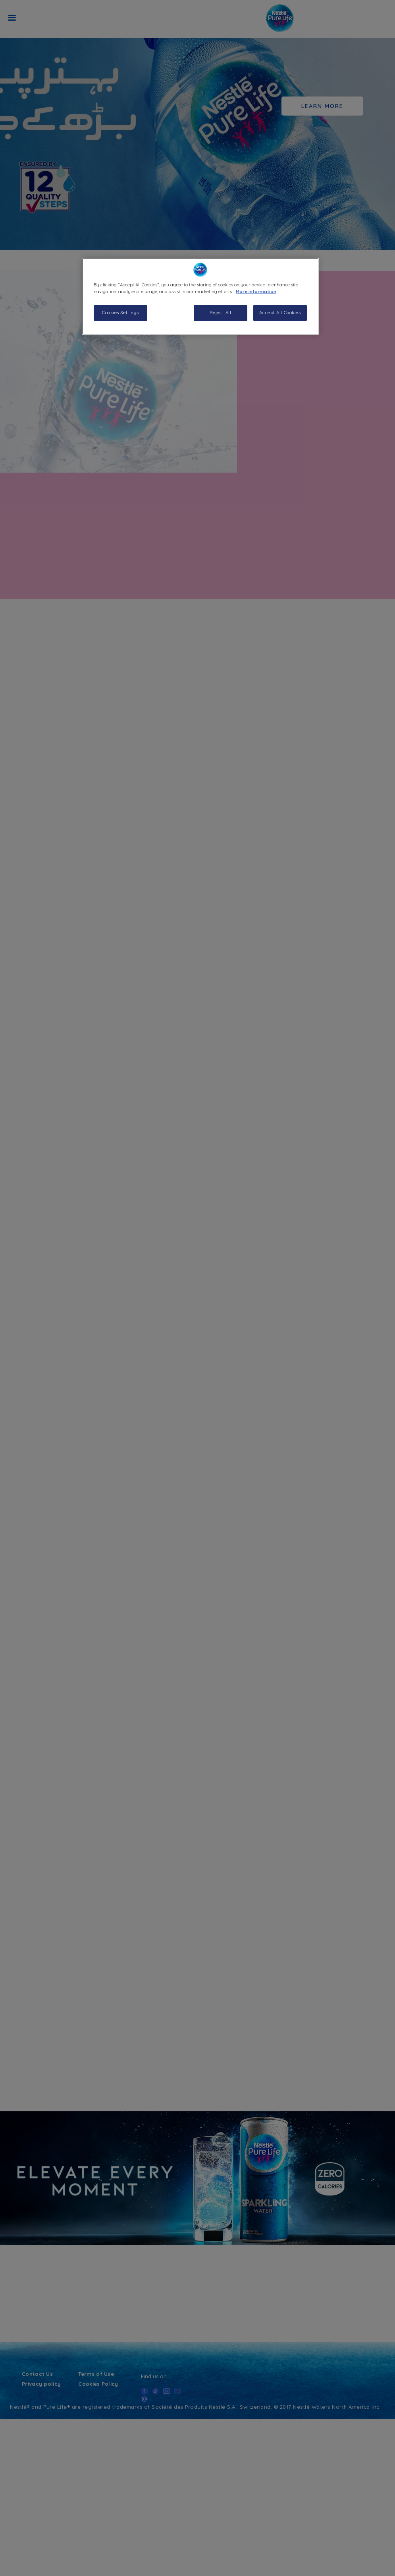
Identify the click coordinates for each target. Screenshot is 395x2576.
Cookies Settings (120, 312)
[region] (200, 296)
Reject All (220, 312)
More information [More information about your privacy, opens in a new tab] (256, 291)
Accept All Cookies (280, 312)
